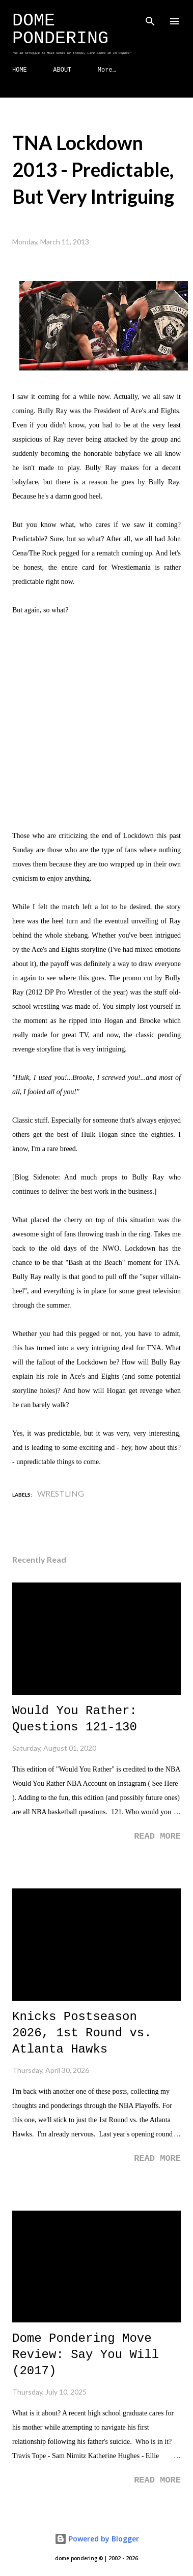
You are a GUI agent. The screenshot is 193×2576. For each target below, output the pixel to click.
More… (107, 70)
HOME (19, 70)
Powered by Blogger (96, 2538)
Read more (157, 1836)
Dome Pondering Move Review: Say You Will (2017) (85, 2355)
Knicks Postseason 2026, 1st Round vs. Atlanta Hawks (82, 2033)
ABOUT (62, 70)
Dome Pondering (60, 30)
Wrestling (60, 1493)
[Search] (150, 18)
